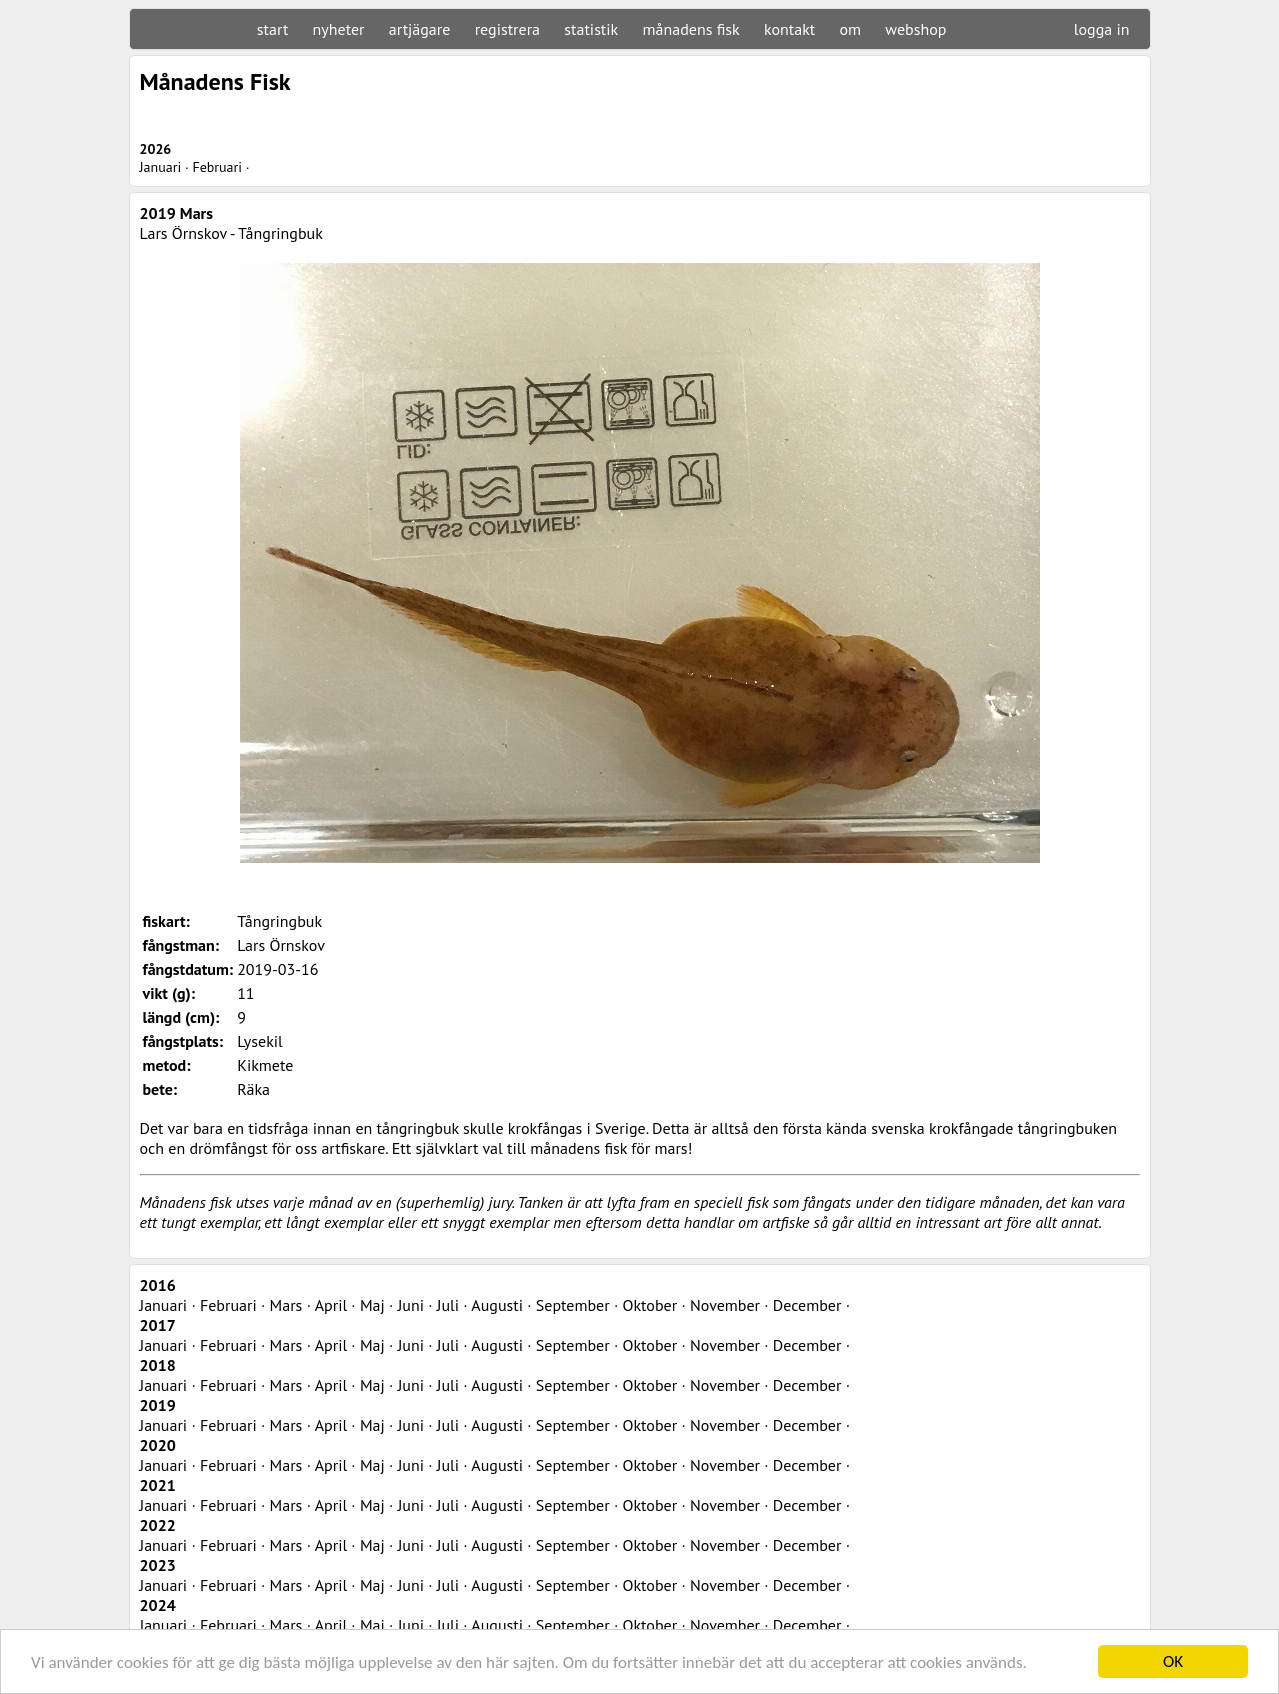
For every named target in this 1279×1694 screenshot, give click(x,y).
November (725, 1305)
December (807, 1305)
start (272, 29)
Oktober (650, 1305)
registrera (507, 29)
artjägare (420, 29)
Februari (217, 167)
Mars (286, 1305)
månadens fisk (691, 29)
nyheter (339, 29)
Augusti (497, 1305)
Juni (411, 1305)
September (573, 1305)
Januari (161, 167)
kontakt (789, 29)
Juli (448, 1305)
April (331, 1305)
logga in (1102, 29)
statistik (591, 29)
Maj (372, 1305)
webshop (915, 29)
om (851, 29)
